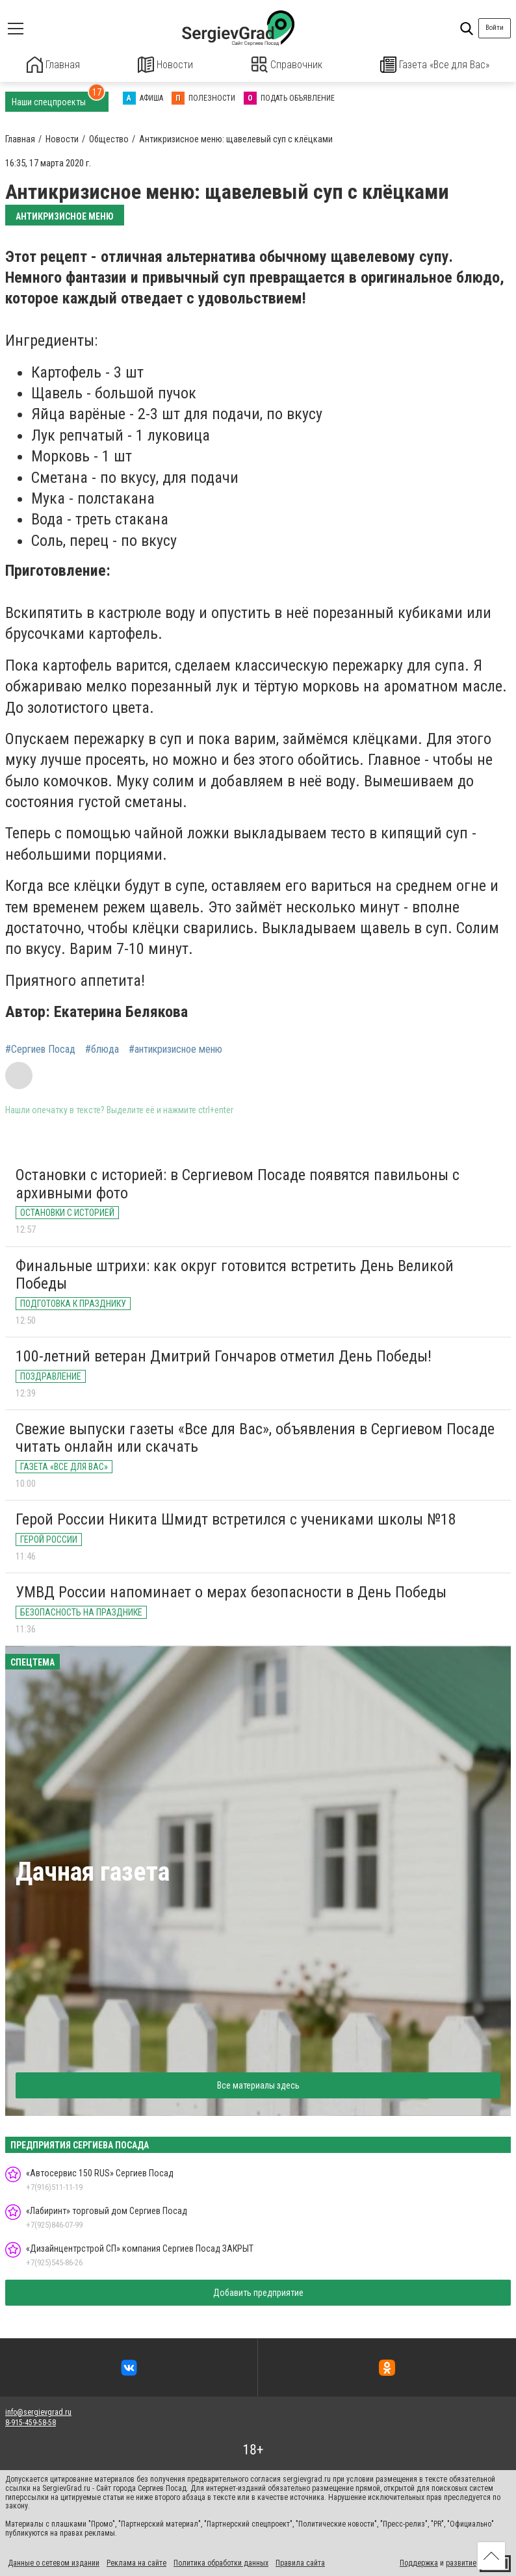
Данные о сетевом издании (53, 2561)
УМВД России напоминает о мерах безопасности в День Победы (231, 1591)
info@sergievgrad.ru (38, 2410)
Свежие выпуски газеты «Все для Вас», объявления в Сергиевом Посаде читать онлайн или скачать (255, 1437)
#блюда (102, 1048)
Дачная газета (93, 1870)
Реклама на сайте (136, 2561)
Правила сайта (300, 2561)
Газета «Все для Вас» (435, 65)
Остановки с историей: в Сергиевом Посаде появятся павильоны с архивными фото (237, 1183)
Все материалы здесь (258, 2084)
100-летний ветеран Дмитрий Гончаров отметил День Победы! (224, 1355)
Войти (494, 27)
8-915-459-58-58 (30, 2421)
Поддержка (419, 2561)
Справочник (287, 65)
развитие (461, 2561)
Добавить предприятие (258, 2291)
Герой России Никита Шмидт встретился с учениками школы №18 (236, 1518)
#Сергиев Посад (40, 1048)
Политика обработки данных (221, 2561)
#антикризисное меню (175, 1048)
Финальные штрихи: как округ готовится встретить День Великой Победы (235, 1274)
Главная (53, 65)
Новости (165, 65)
